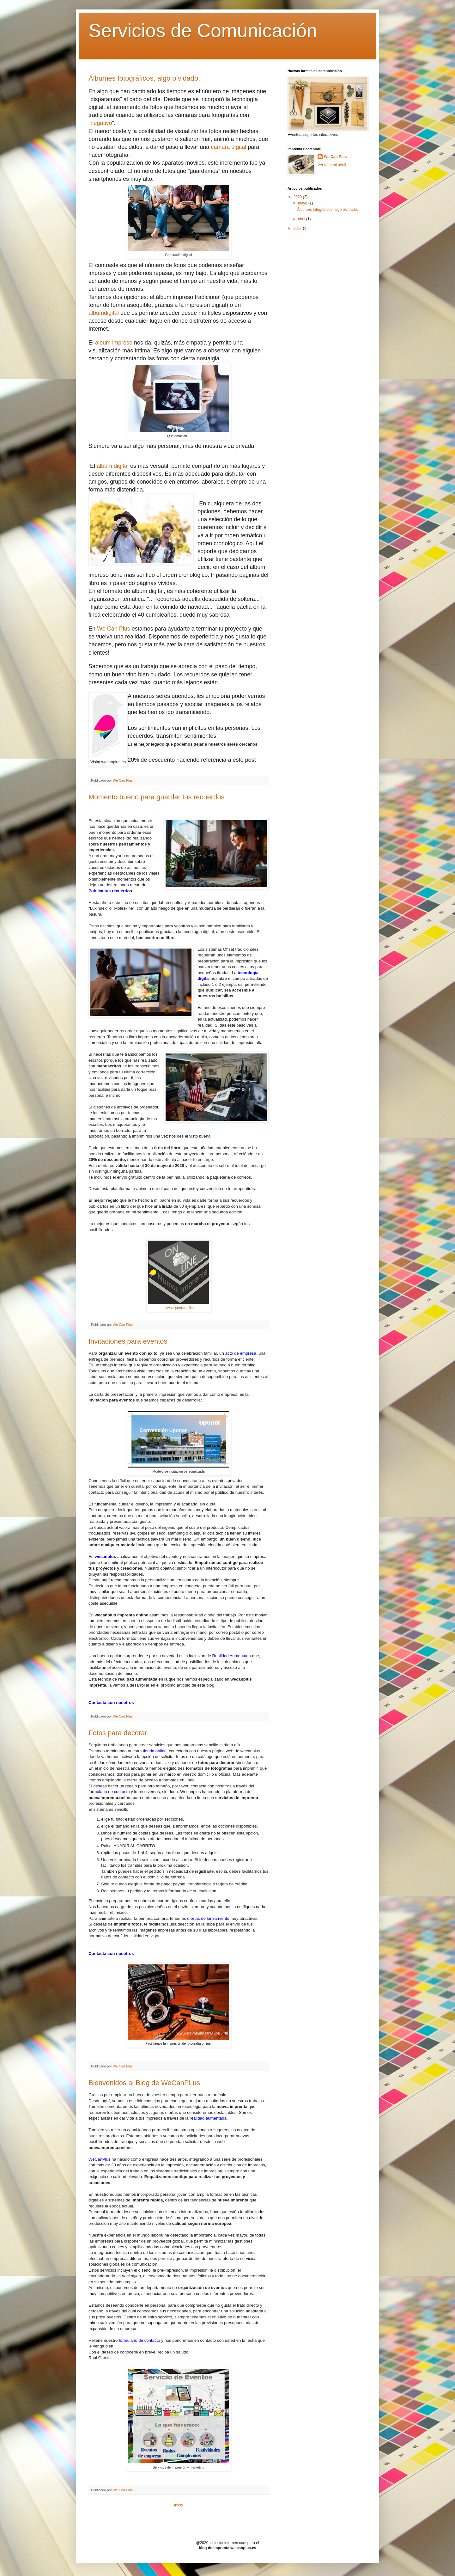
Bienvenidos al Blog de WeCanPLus (144, 2083)
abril (302, 219)
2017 (298, 228)
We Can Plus (113, 629)
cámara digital (228, 147)
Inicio (178, 2505)
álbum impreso (113, 342)
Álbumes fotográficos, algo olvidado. (144, 78)
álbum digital (113, 466)
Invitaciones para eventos (127, 1341)
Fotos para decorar (117, 1733)
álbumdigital (103, 313)
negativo (101, 123)
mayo (303, 203)
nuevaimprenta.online (179, 1307)
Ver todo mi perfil (332, 165)
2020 (298, 197)
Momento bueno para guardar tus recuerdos (156, 797)
